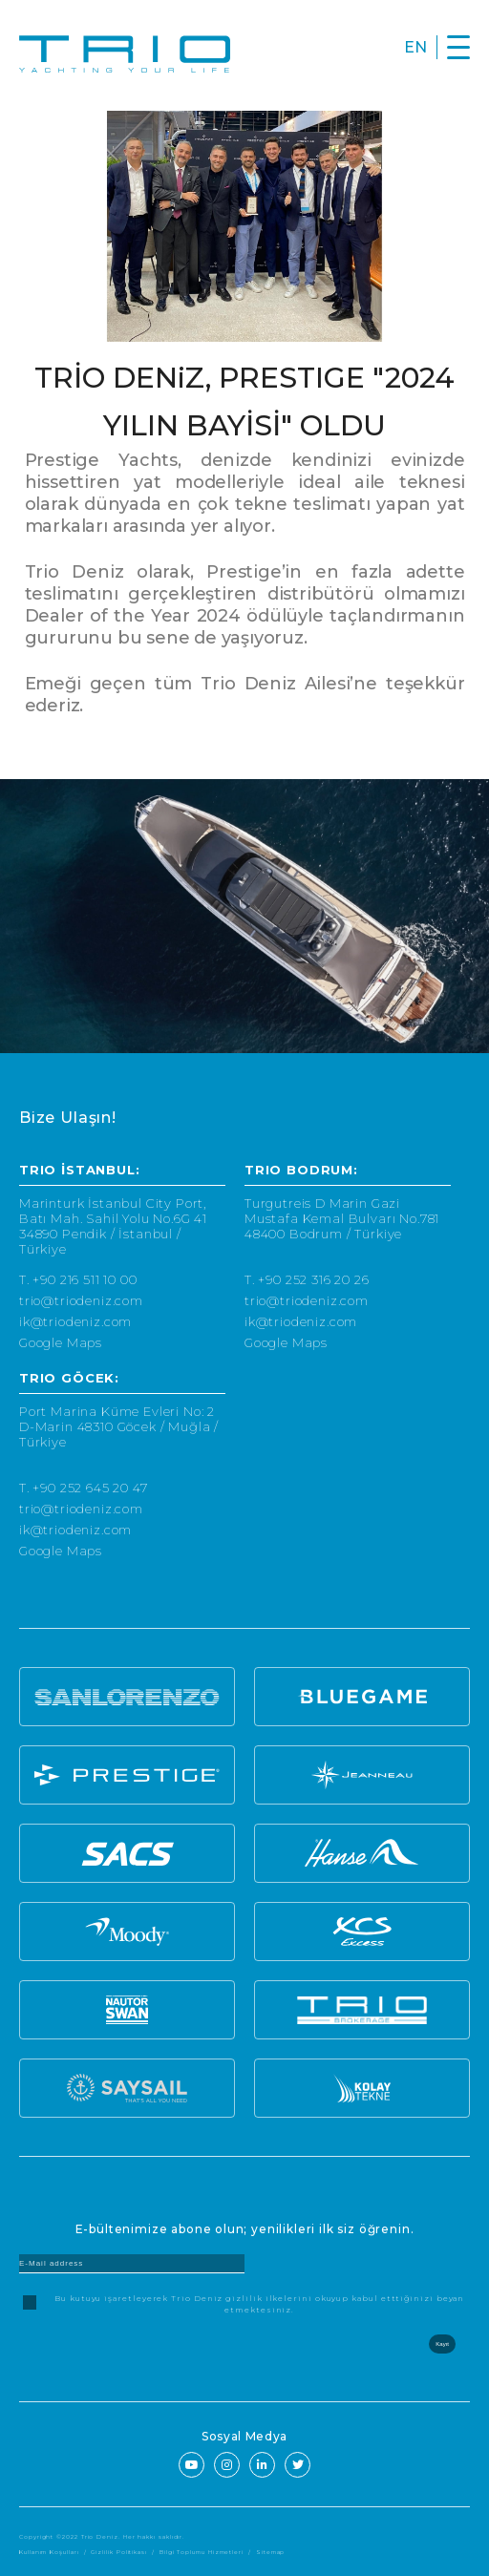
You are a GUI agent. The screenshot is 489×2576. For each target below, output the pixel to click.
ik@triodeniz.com (75, 1321)
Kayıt (442, 2344)
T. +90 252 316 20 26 (307, 1279)
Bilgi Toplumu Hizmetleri (201, 2552)
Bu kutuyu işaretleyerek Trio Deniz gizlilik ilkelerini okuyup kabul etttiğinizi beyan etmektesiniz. (259, 2303)
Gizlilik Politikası (118, 2552)
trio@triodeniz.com (81, 1300)
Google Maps (60, 1342)
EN (415, 47)
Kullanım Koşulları (49, 2552)
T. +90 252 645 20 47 (83, 1487)
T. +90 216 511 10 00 (78, 1279)
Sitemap (270, 2552)
